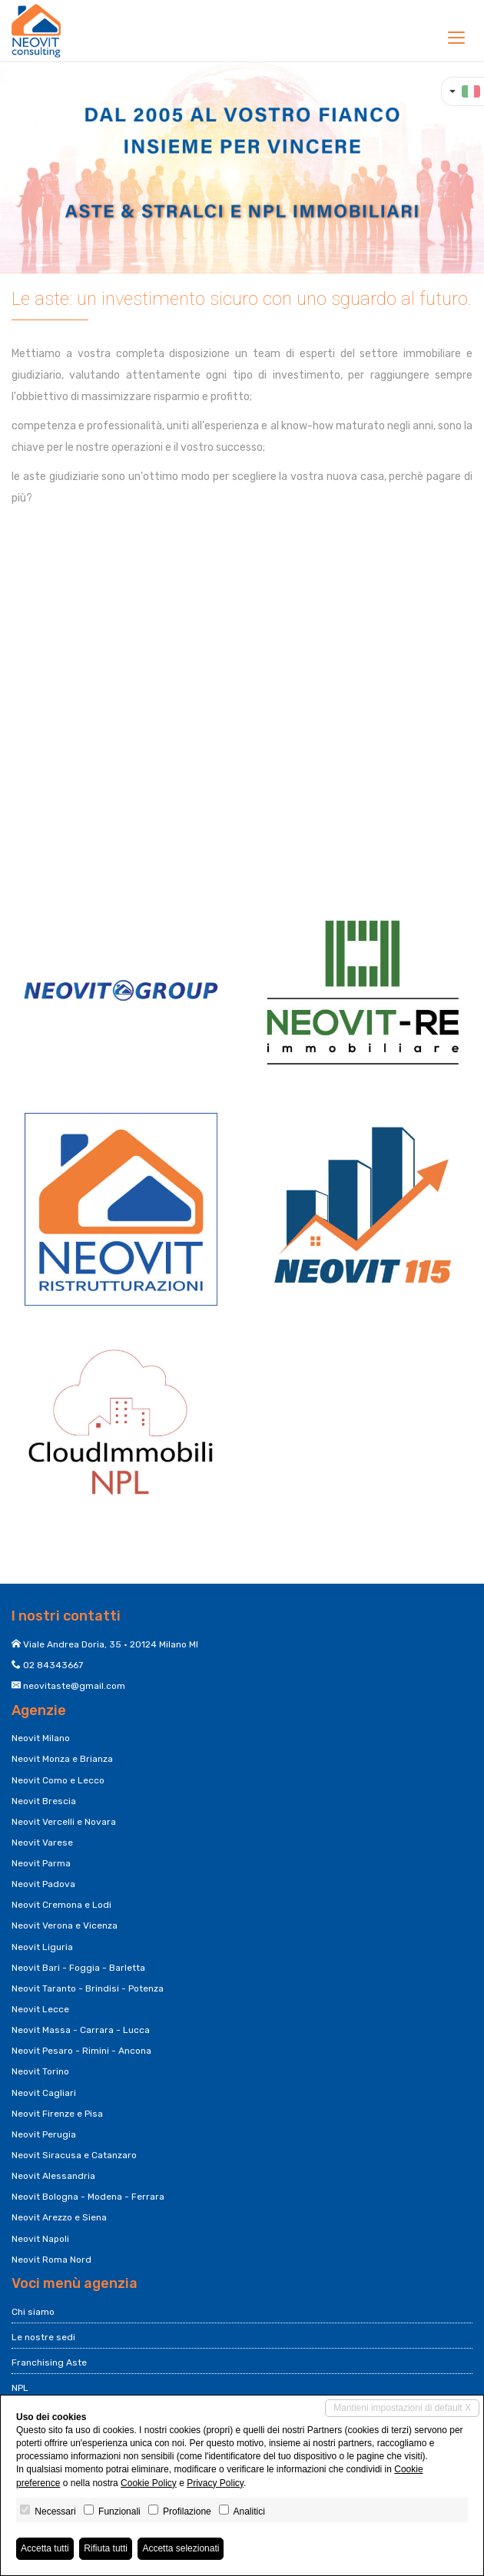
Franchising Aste (49, 2362)
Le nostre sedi (43, 2337)
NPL (20, 2387)
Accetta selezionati (180, 2548)
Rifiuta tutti (106, 2548)
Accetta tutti (45, 2548)
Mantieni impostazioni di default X (402, 2407)
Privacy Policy (215, 2483)
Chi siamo (33, 2311)
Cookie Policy (149, 2483)
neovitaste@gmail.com (74, 1685)
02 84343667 (53, 1665)
